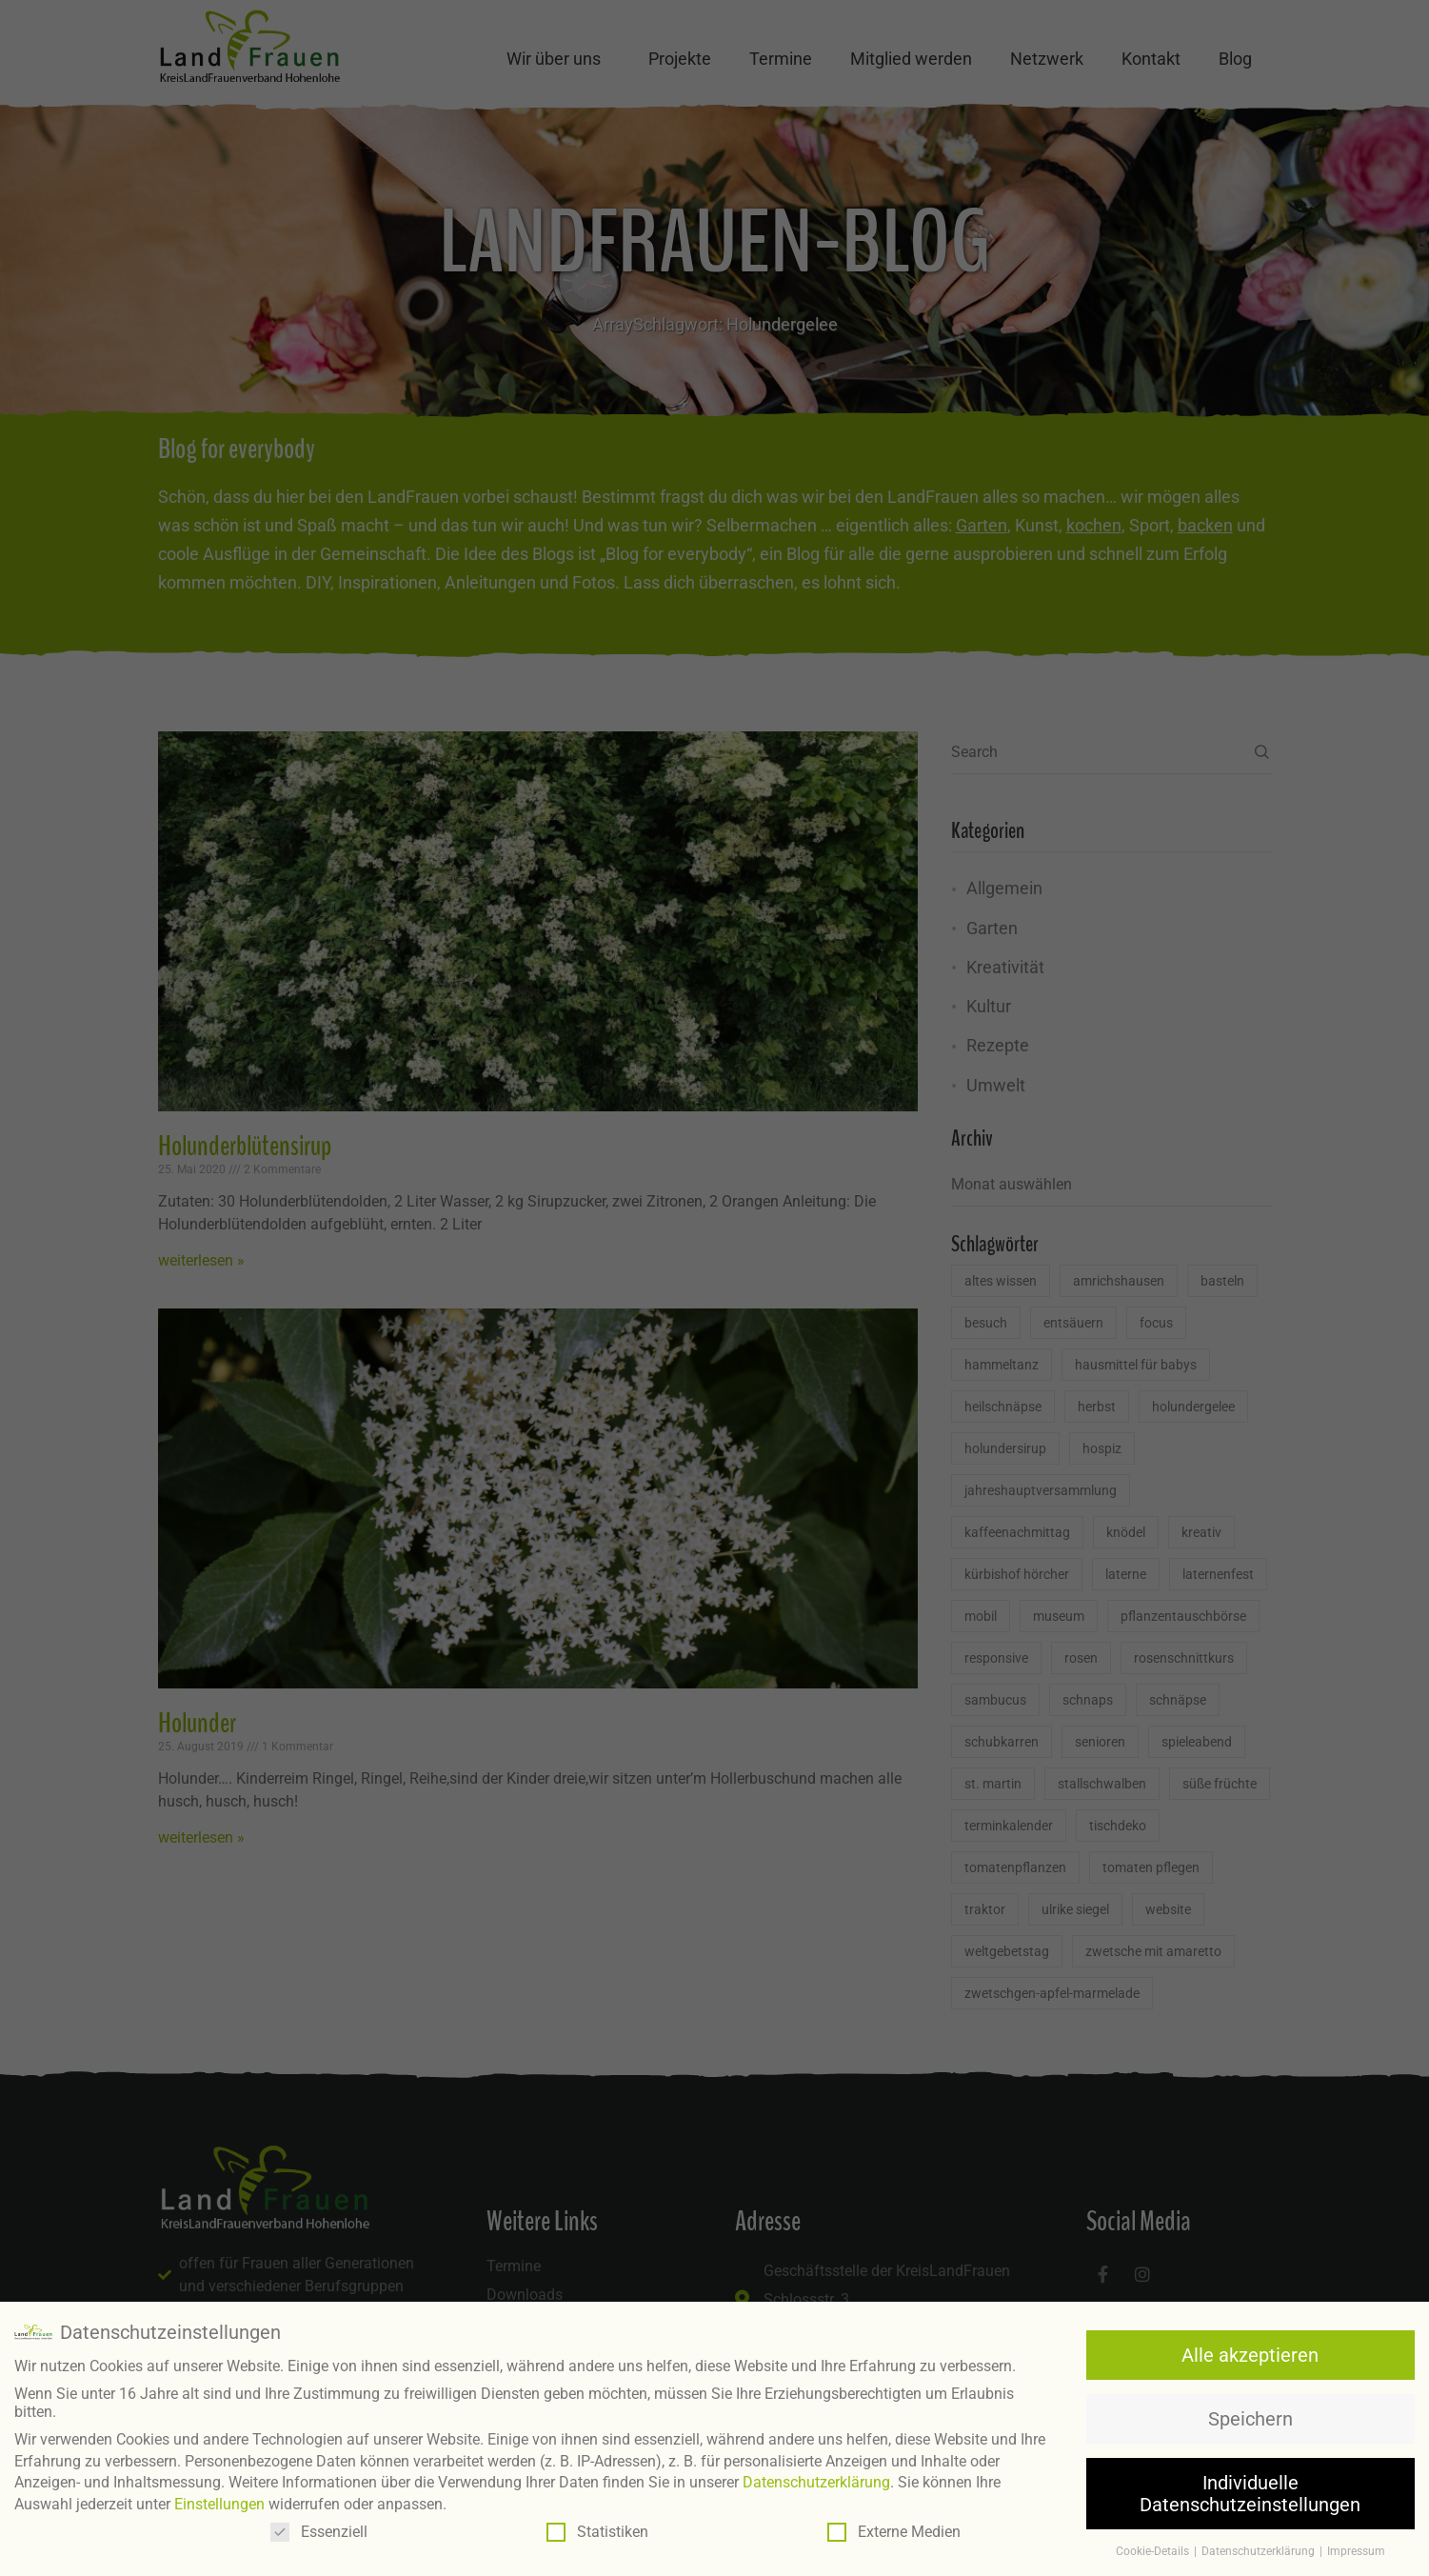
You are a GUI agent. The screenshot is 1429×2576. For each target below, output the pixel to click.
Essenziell (318, 2532)
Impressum (1356, 2551)
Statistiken (597, 2532)
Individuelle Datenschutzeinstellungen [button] (1250, 2493)
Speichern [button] (1250, 2418)
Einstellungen (219, 2503)
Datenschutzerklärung (816, 2482)
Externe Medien (894, 2532)
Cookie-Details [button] (1154, 2551)
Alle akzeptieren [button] (1250, 2354)
